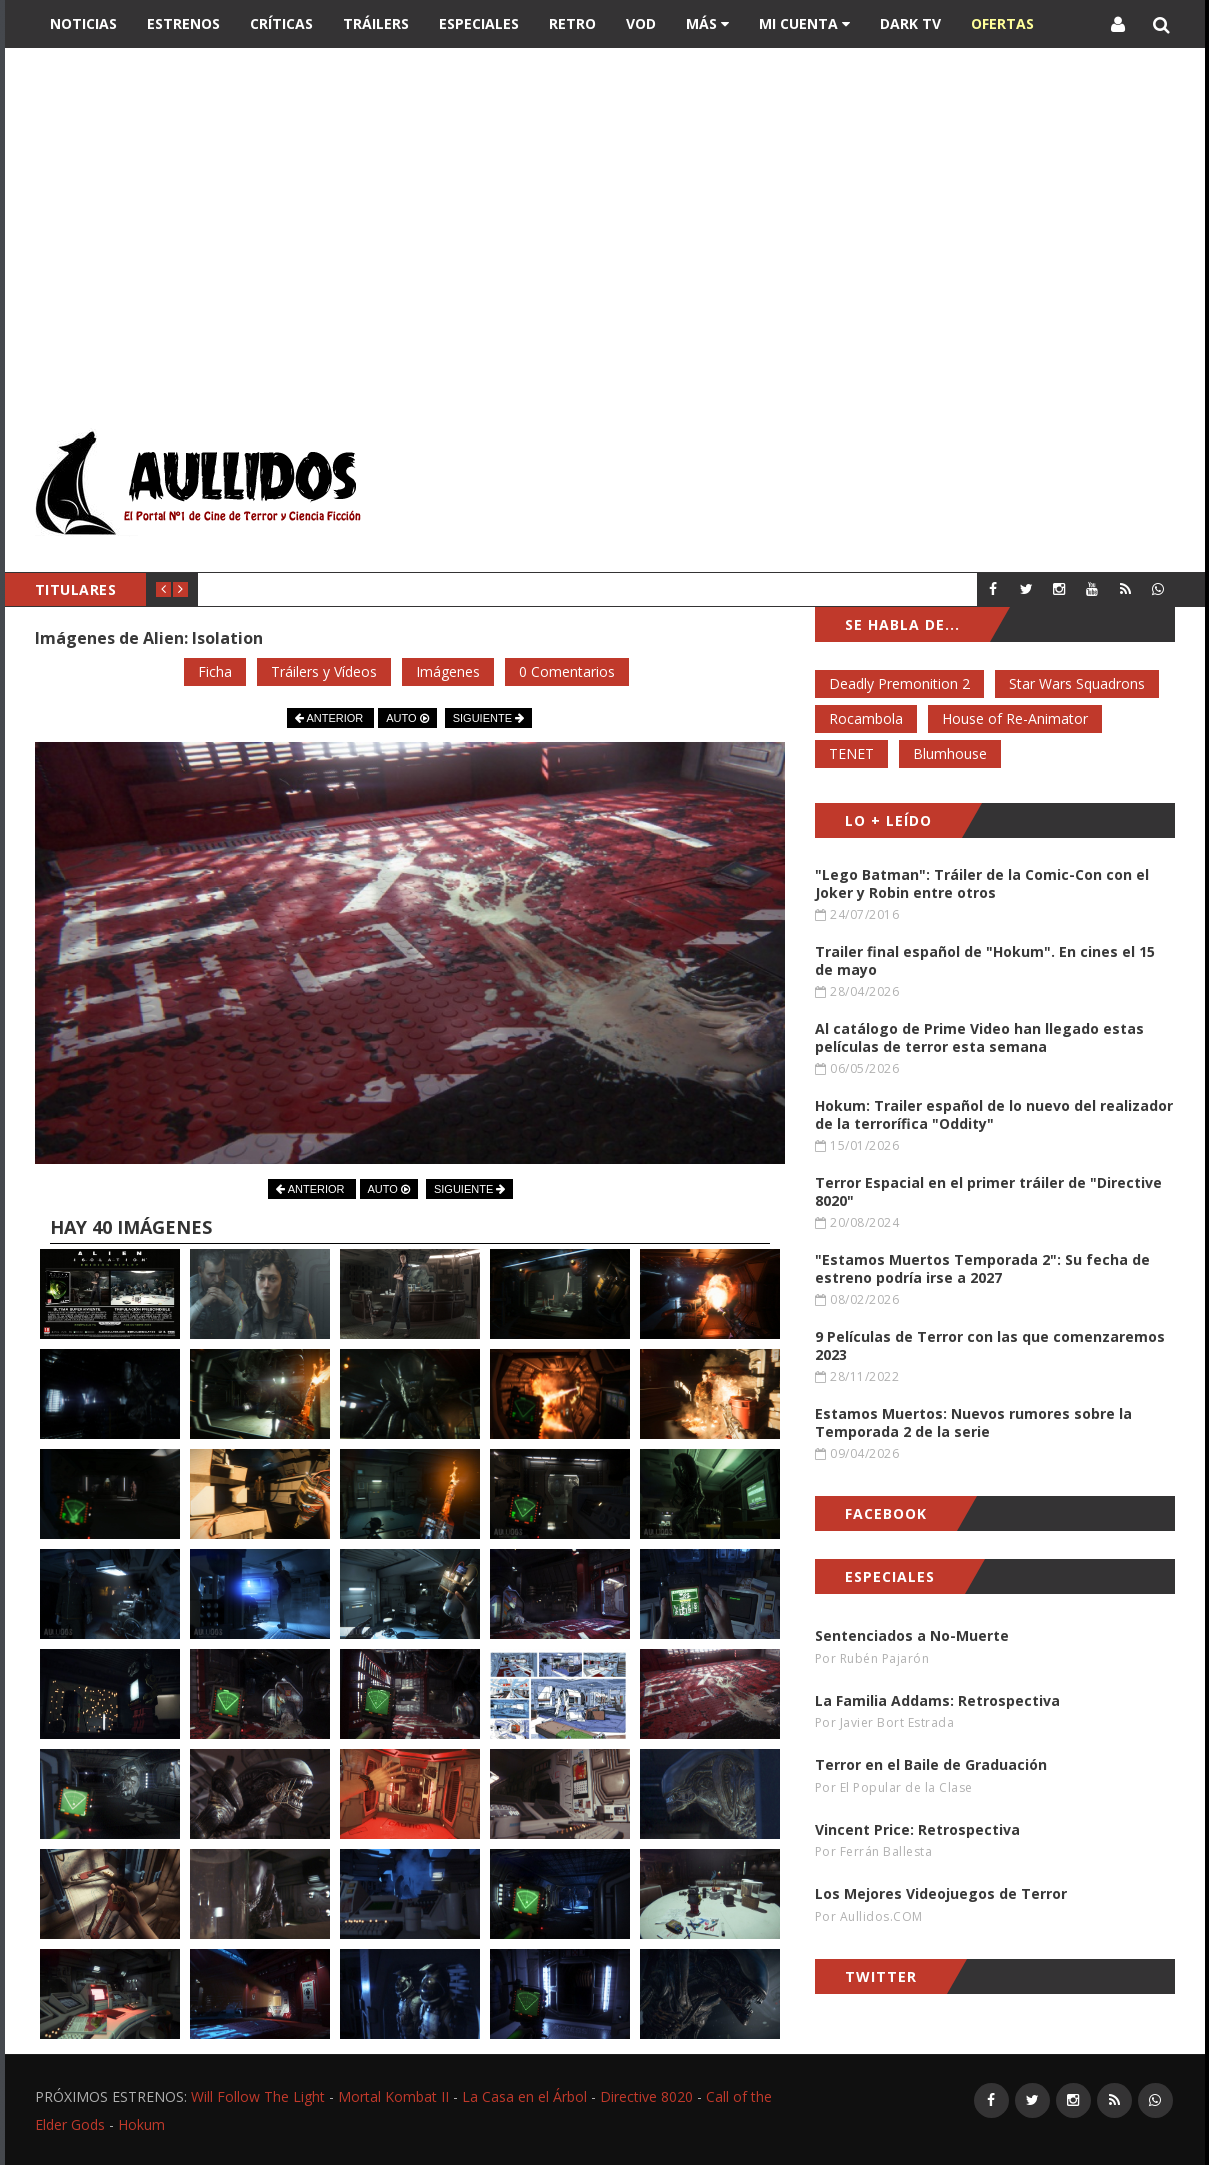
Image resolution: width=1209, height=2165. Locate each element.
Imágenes (448, 671)
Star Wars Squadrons (1077, 683)
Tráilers (376, 23)
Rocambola (866, 718)
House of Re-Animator (1015, 718)
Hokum (141, 2124)
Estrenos (183, 23)
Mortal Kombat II (393, 2096)
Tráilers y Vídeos (324, 671)
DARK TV (910, 23)
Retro (572, 23)
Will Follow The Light (258, 2096)
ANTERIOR (330, 718)
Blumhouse (950, 753)
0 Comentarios (567, 671)
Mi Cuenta (804, 23)
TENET (851, 753)
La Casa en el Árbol (524, 2096)
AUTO (407, 718)
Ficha (215, 671)
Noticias (83, 23)
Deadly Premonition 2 (899, 683)
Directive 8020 (646, 2096)
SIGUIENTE (488, 718)
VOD (641, 23)
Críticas (281, 23)
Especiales (479, 23)
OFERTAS (1002, 23)
